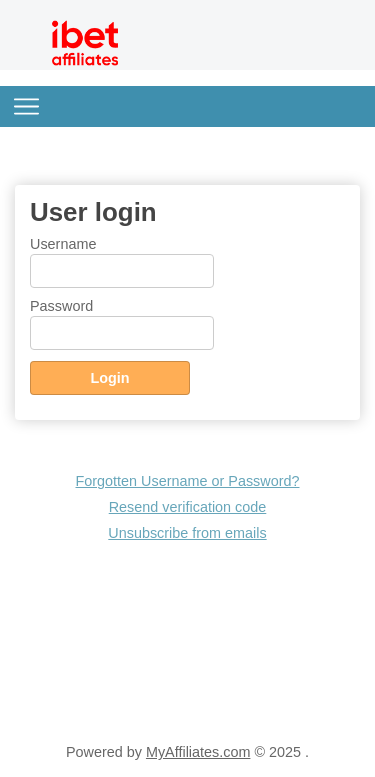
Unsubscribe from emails (187, 533)
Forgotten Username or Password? (188, 481)
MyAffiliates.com (198, 752)
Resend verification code (188, 507)
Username (63, 244)
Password (61, 306)
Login (109, 378)
